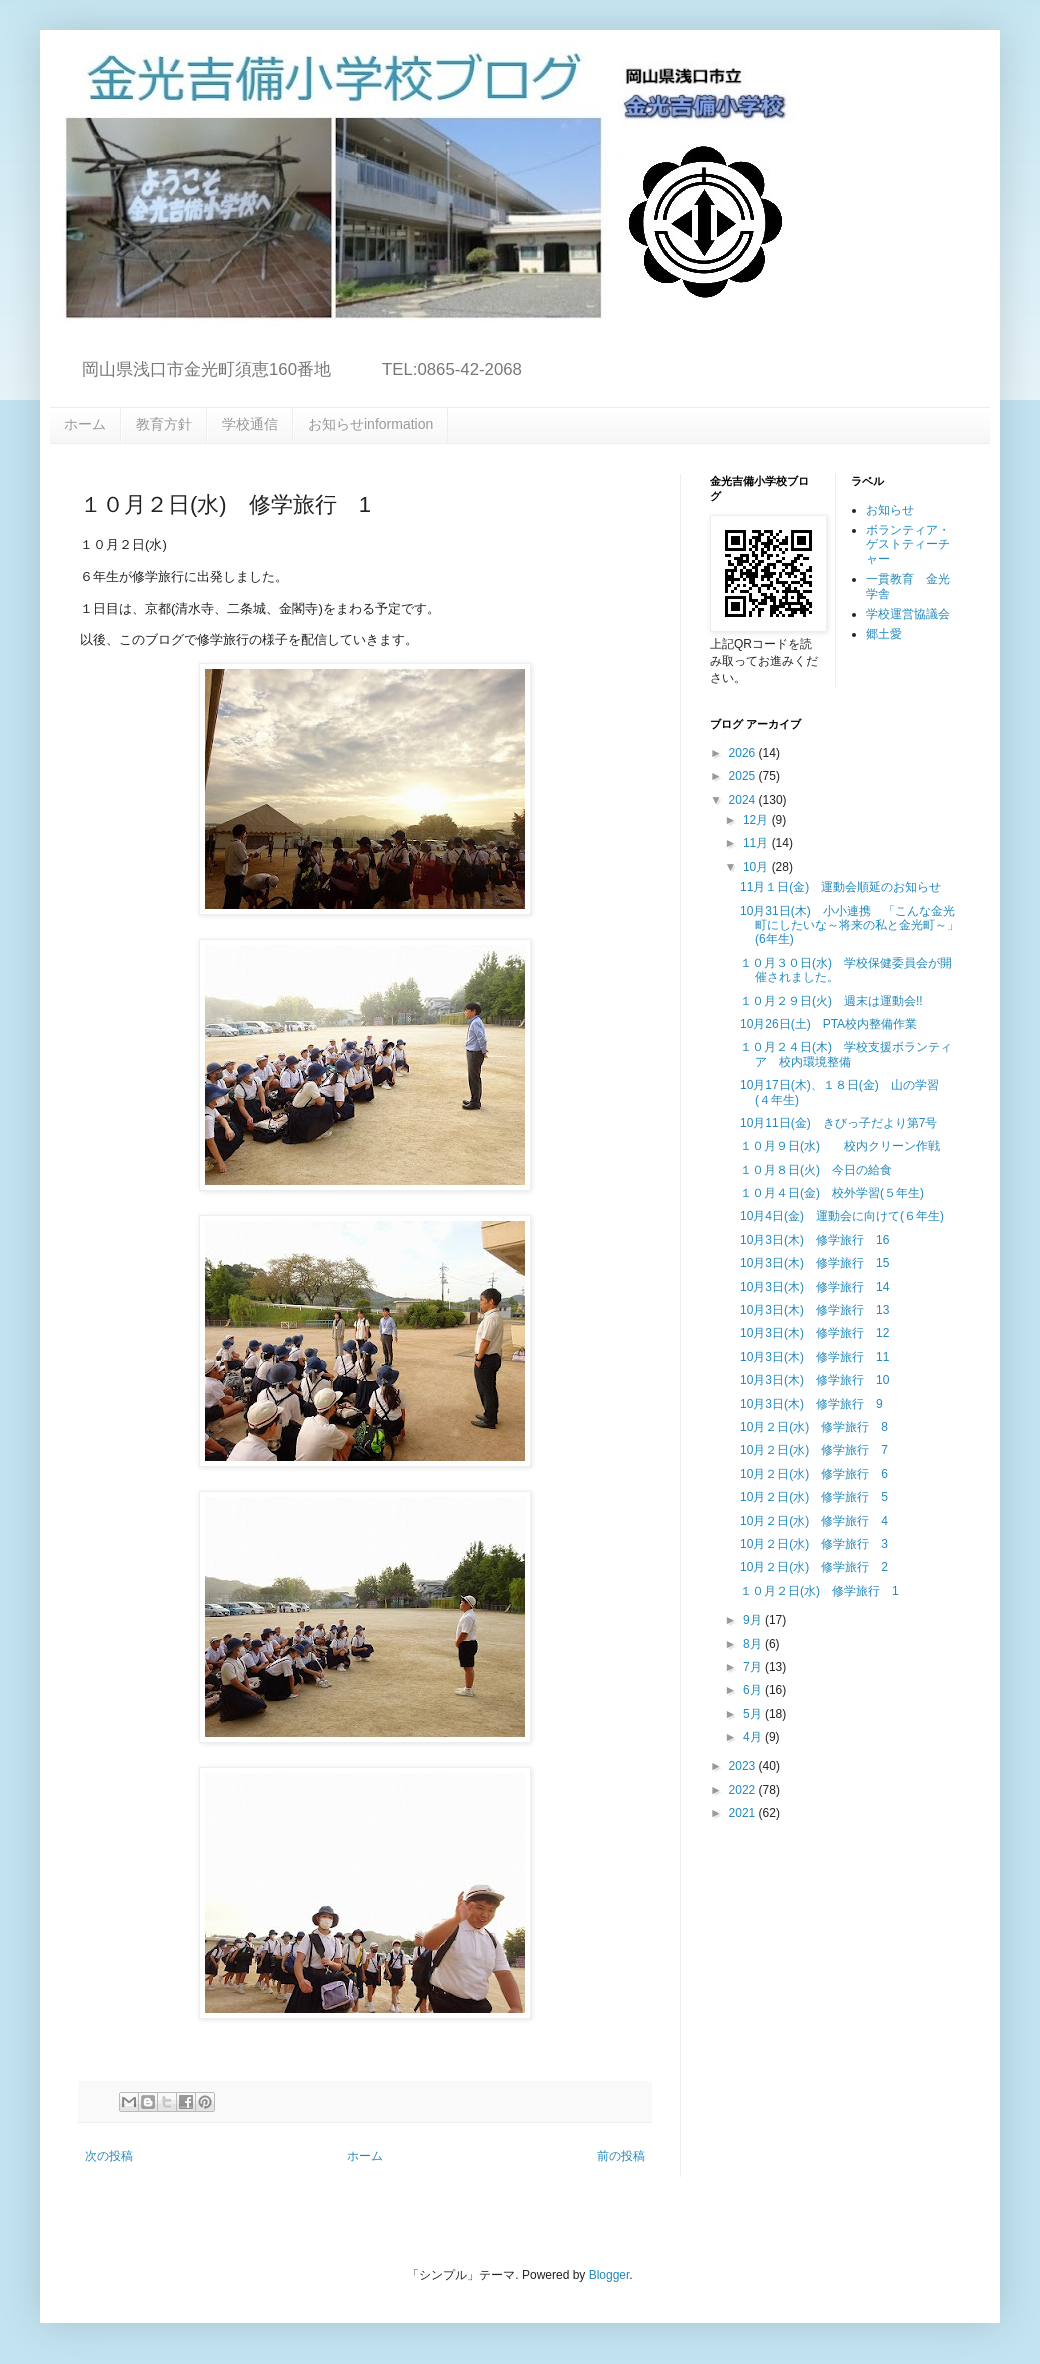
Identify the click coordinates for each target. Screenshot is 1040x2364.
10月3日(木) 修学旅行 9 (811, 1404)
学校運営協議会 (908, 614)
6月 (754, 1690)
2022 (744, 1790)
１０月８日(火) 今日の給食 (822, 1170)
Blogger (609, 2275)
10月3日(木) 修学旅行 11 (814, 1357)
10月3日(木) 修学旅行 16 (814, 1240)
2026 (744, 753)
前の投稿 (621, 2156)
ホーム (85, 424)
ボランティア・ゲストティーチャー (908, 544)
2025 (744, 776)
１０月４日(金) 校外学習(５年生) (832, 1193)
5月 (754, 1714)
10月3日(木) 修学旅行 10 (814, 1380)
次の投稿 (109, 2156)
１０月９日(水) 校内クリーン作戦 (840, 1146)
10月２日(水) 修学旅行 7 (814, 1450)
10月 (757, 867)
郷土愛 (884, 634)
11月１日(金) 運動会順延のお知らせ (840, 887)
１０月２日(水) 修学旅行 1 (819, 1591)
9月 (754, 1620)
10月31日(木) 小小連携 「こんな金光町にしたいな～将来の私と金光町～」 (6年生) (855, 925)
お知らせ (890, 510)
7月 (754, 1667)
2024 (744, 800)
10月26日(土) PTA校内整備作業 (828, 1024)
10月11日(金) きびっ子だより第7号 (838, 1123)
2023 (744, 1766)
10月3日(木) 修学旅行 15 (814, 1263)
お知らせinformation (370, 424)
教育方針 (164, 424)
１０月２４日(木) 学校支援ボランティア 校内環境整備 (846, 1054)
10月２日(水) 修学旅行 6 (814, 1474)
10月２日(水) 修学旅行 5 (814, 1497)
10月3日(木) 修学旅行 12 (814, 1333)
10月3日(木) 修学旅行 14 (814, 1287)
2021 (744, 1813)
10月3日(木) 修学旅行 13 (814, 1310)
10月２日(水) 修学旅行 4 (814, 1521)
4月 (754, 1737)
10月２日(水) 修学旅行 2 (814, 1567)
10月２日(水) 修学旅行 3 (814, 1544)
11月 (757, 843)
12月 (757, 820)
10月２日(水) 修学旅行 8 (814, 1427)
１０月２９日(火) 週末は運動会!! (831, 1001)
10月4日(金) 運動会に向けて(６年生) (842, 1216)
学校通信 (250, 424)
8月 (754, 1644)
